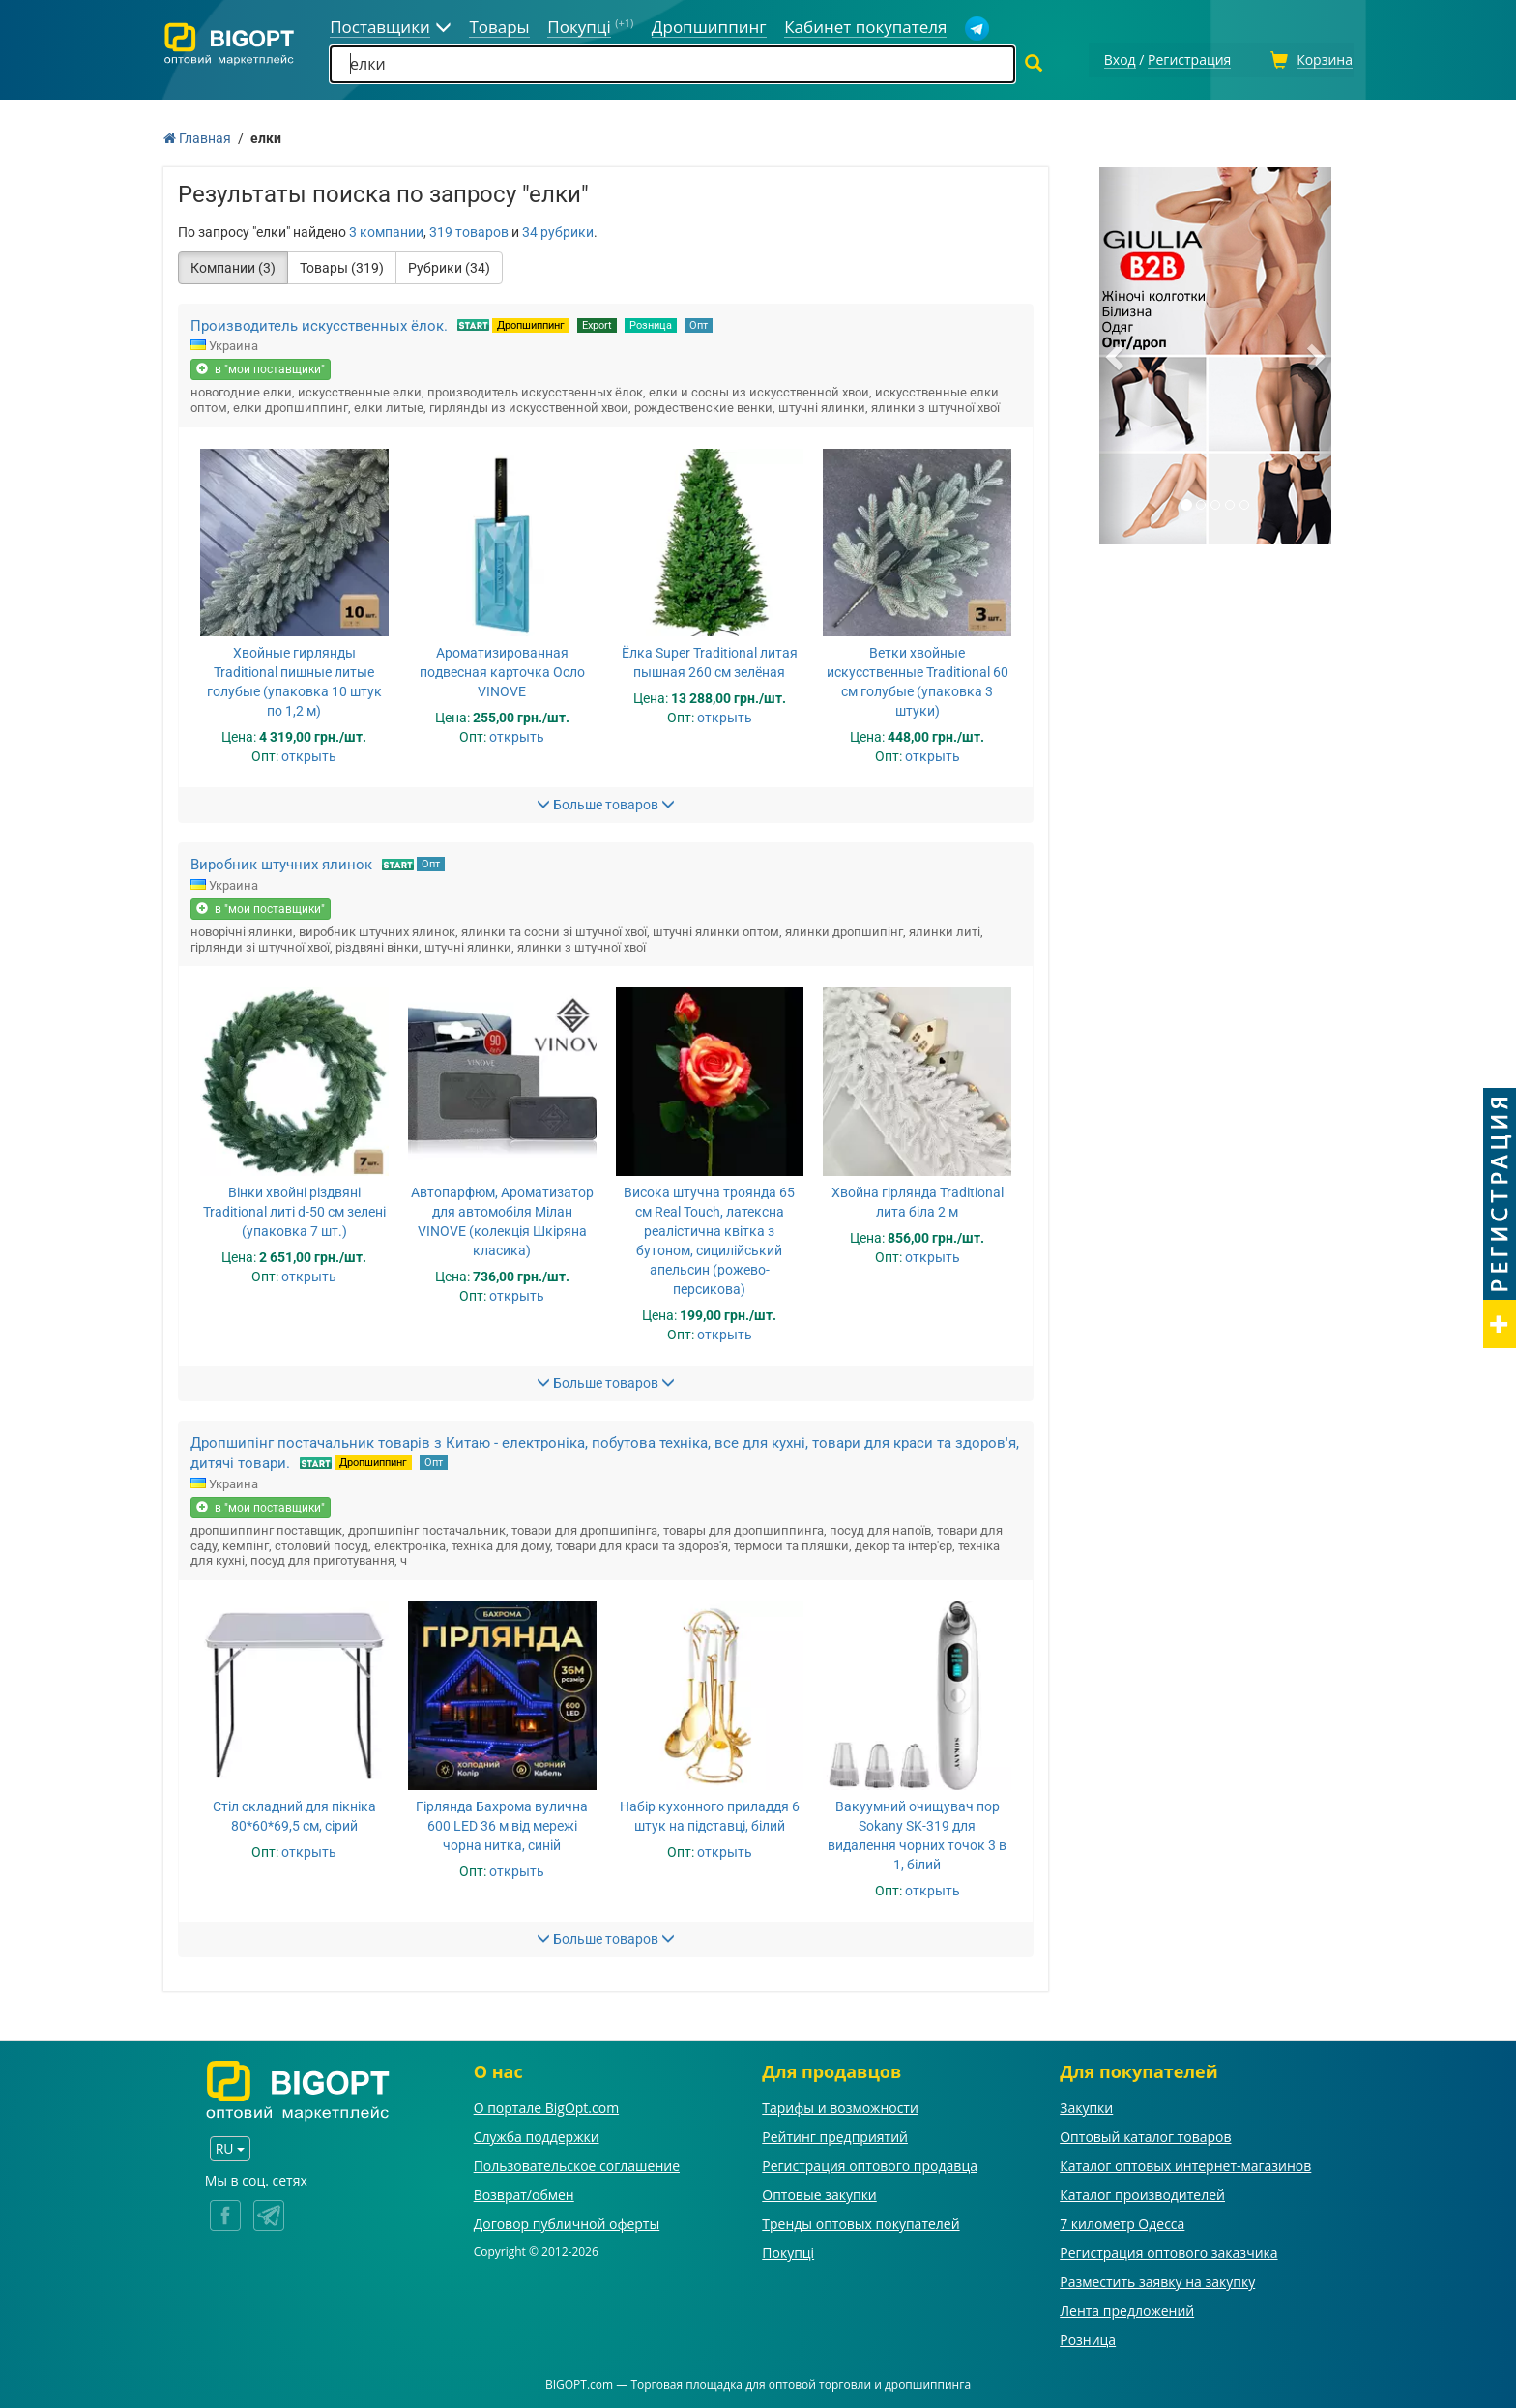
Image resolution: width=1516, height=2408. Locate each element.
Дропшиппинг (531, 322)
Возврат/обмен (524, 2193)
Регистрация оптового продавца (869, 2164)
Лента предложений (1127, 2309)
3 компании (386, 229)
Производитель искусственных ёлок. (319, 323)
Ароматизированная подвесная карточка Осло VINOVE (502, 669)
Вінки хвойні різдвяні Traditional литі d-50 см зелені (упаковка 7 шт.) (294, 1209)
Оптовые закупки (819, 2193)
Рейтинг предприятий (835, 2135)
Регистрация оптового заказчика (1168, 2251)
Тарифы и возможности (840, 2106)
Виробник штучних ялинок (281, 861)
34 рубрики (558, 229)
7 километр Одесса (1122, 2222)
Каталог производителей (1142, 2193)
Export (597, 322)
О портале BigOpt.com (546, 2106)
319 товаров (469, 229)
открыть (308, 753)
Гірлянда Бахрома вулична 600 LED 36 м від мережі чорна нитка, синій (502, 1823)
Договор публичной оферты (567, 2222)
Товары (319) (342, 265)
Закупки (1086, 2106)
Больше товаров (606, 801)
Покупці (788, 2251)
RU (230, 2145)
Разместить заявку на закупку (1157, 2280)
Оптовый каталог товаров (1145, 2135)
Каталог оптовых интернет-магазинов (1185, 2164)
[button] (1116, 353)
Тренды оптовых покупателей (860, 2222)
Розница (650, 322)
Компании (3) (233, 265)
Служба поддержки (536, 2135)
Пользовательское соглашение (577, 2164)
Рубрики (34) (449, 265)
